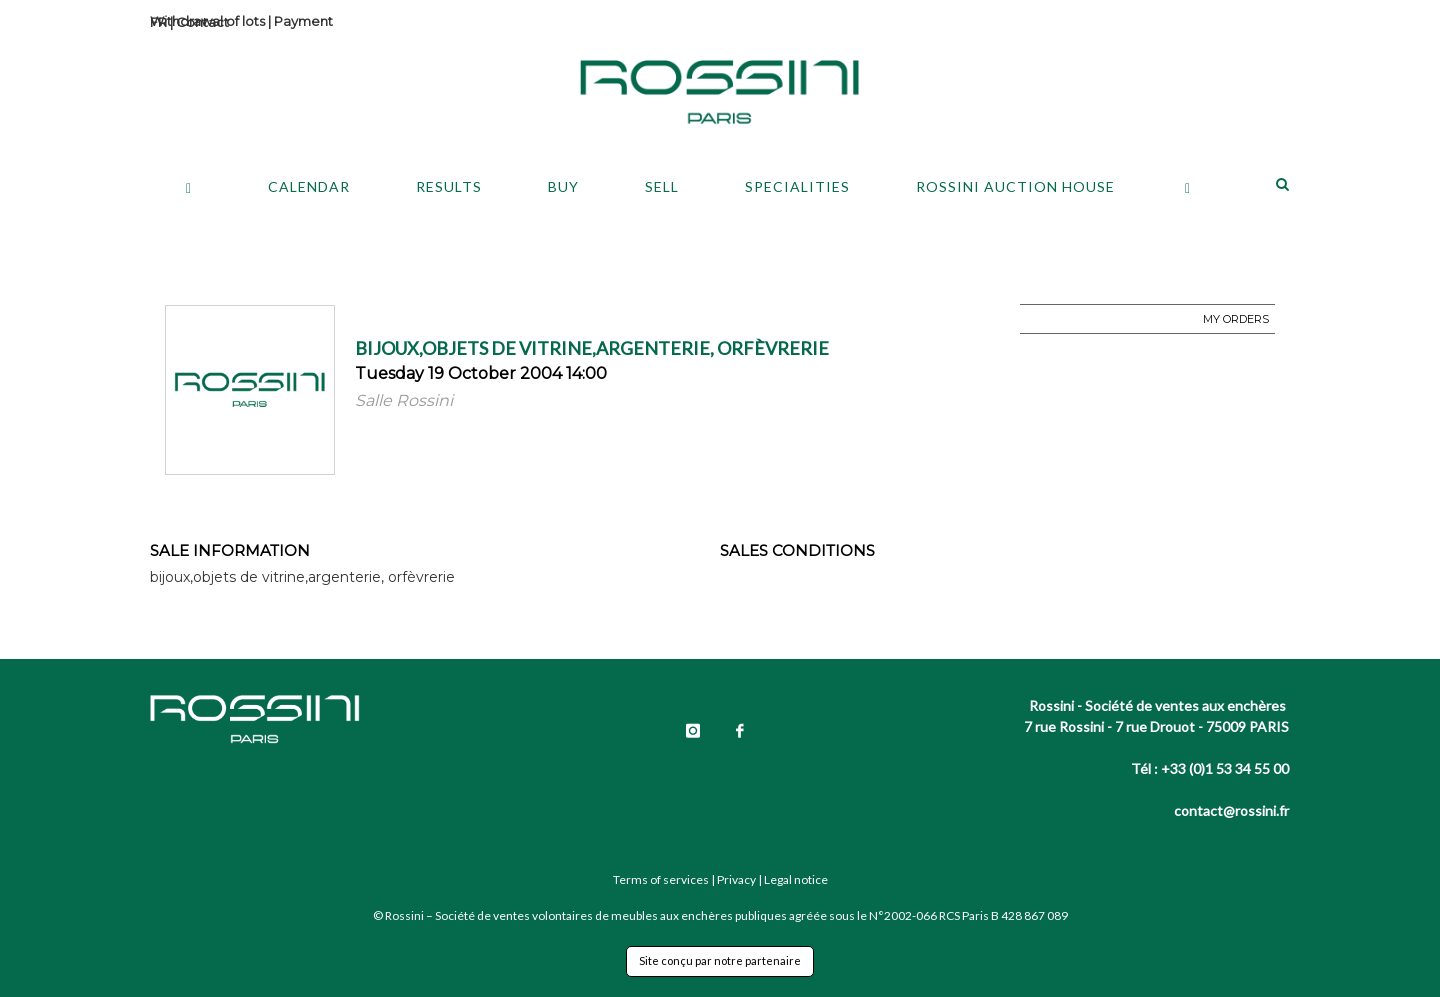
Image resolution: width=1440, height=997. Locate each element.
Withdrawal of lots (207, 21)
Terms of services (661, 879)
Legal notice (796, 879)
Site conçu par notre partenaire (720, 960)
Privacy (736, 879)
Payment (303, 21)
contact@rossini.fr (1231, 810)
